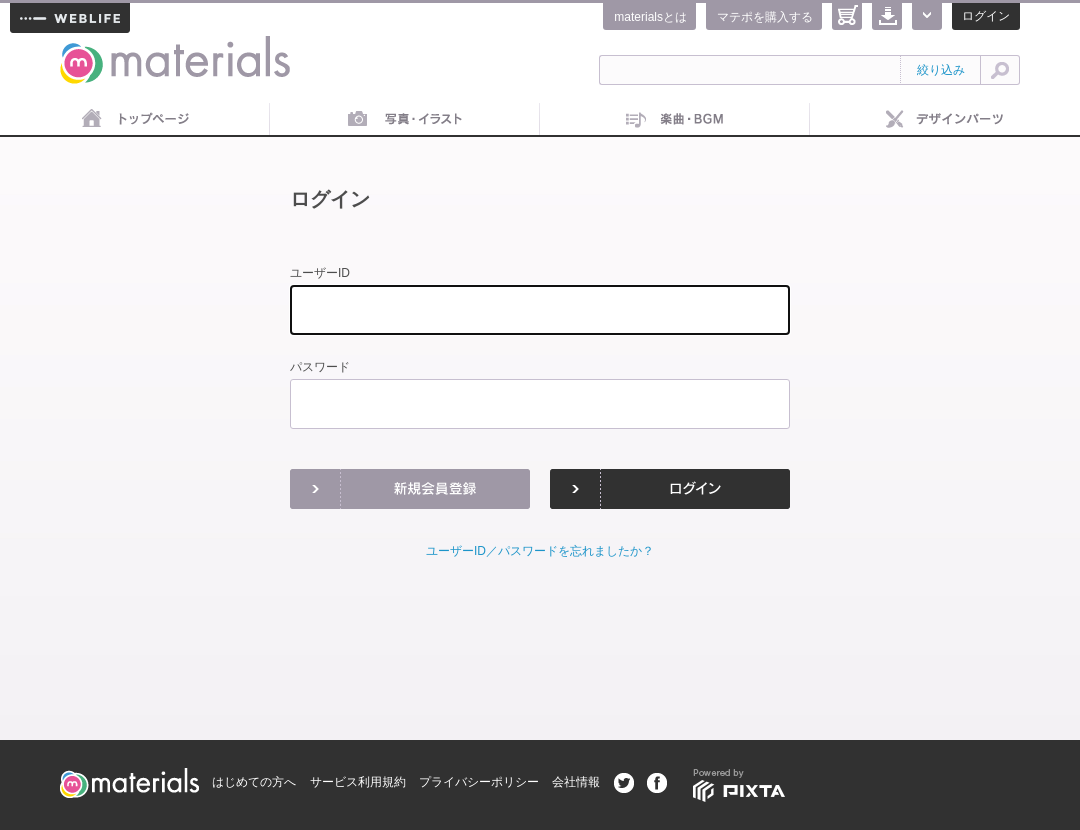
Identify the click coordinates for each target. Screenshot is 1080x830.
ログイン (986, 16)
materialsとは (650, 17)
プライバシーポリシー (479, 782)
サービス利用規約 (358, 782)
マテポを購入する (765, 17)
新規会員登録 (410, 489)
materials (82, 47)
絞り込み (941, 70)
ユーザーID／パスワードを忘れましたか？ (540, 551)
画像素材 (405, 120)
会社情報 (576, 782)
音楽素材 (675, 120)
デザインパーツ (945, 120)
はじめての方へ (254, 782)
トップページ (135, 120)
